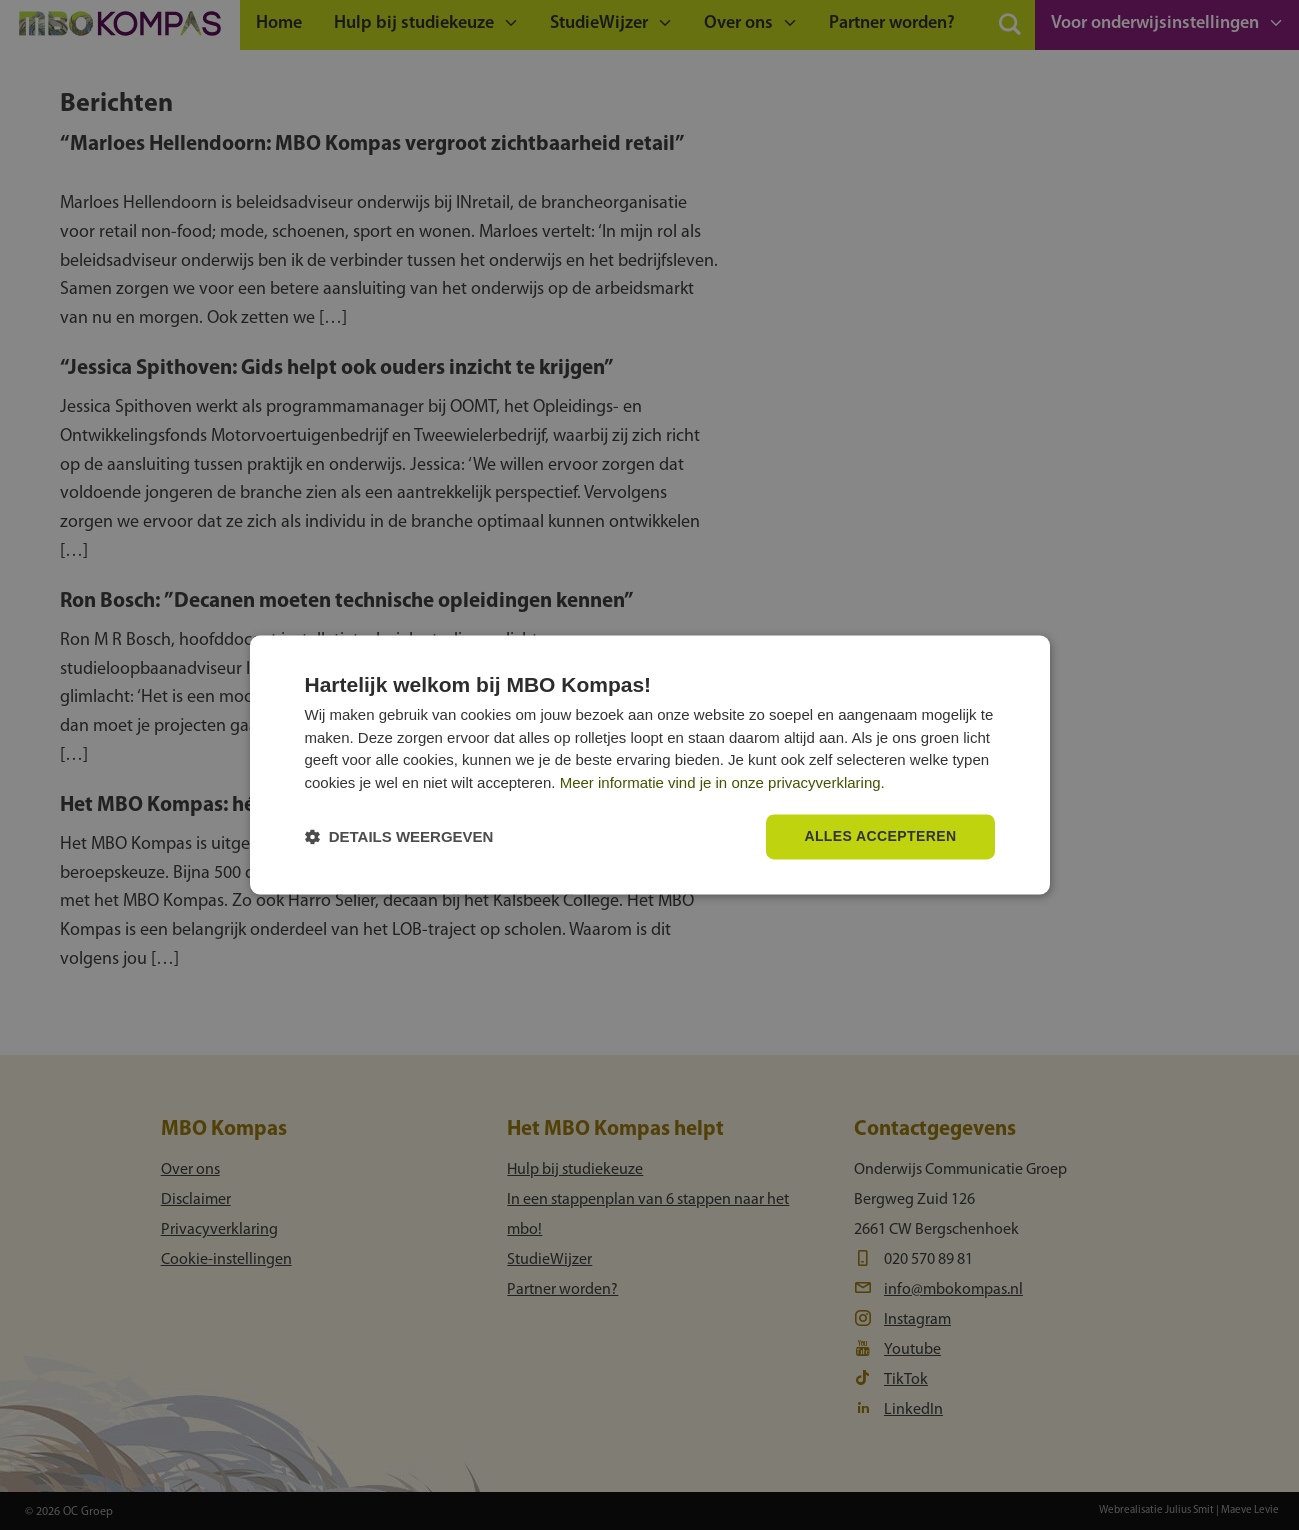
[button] (399, 837)
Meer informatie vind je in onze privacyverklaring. (722, 782)
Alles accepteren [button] (880, 837)
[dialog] (650, 764)
